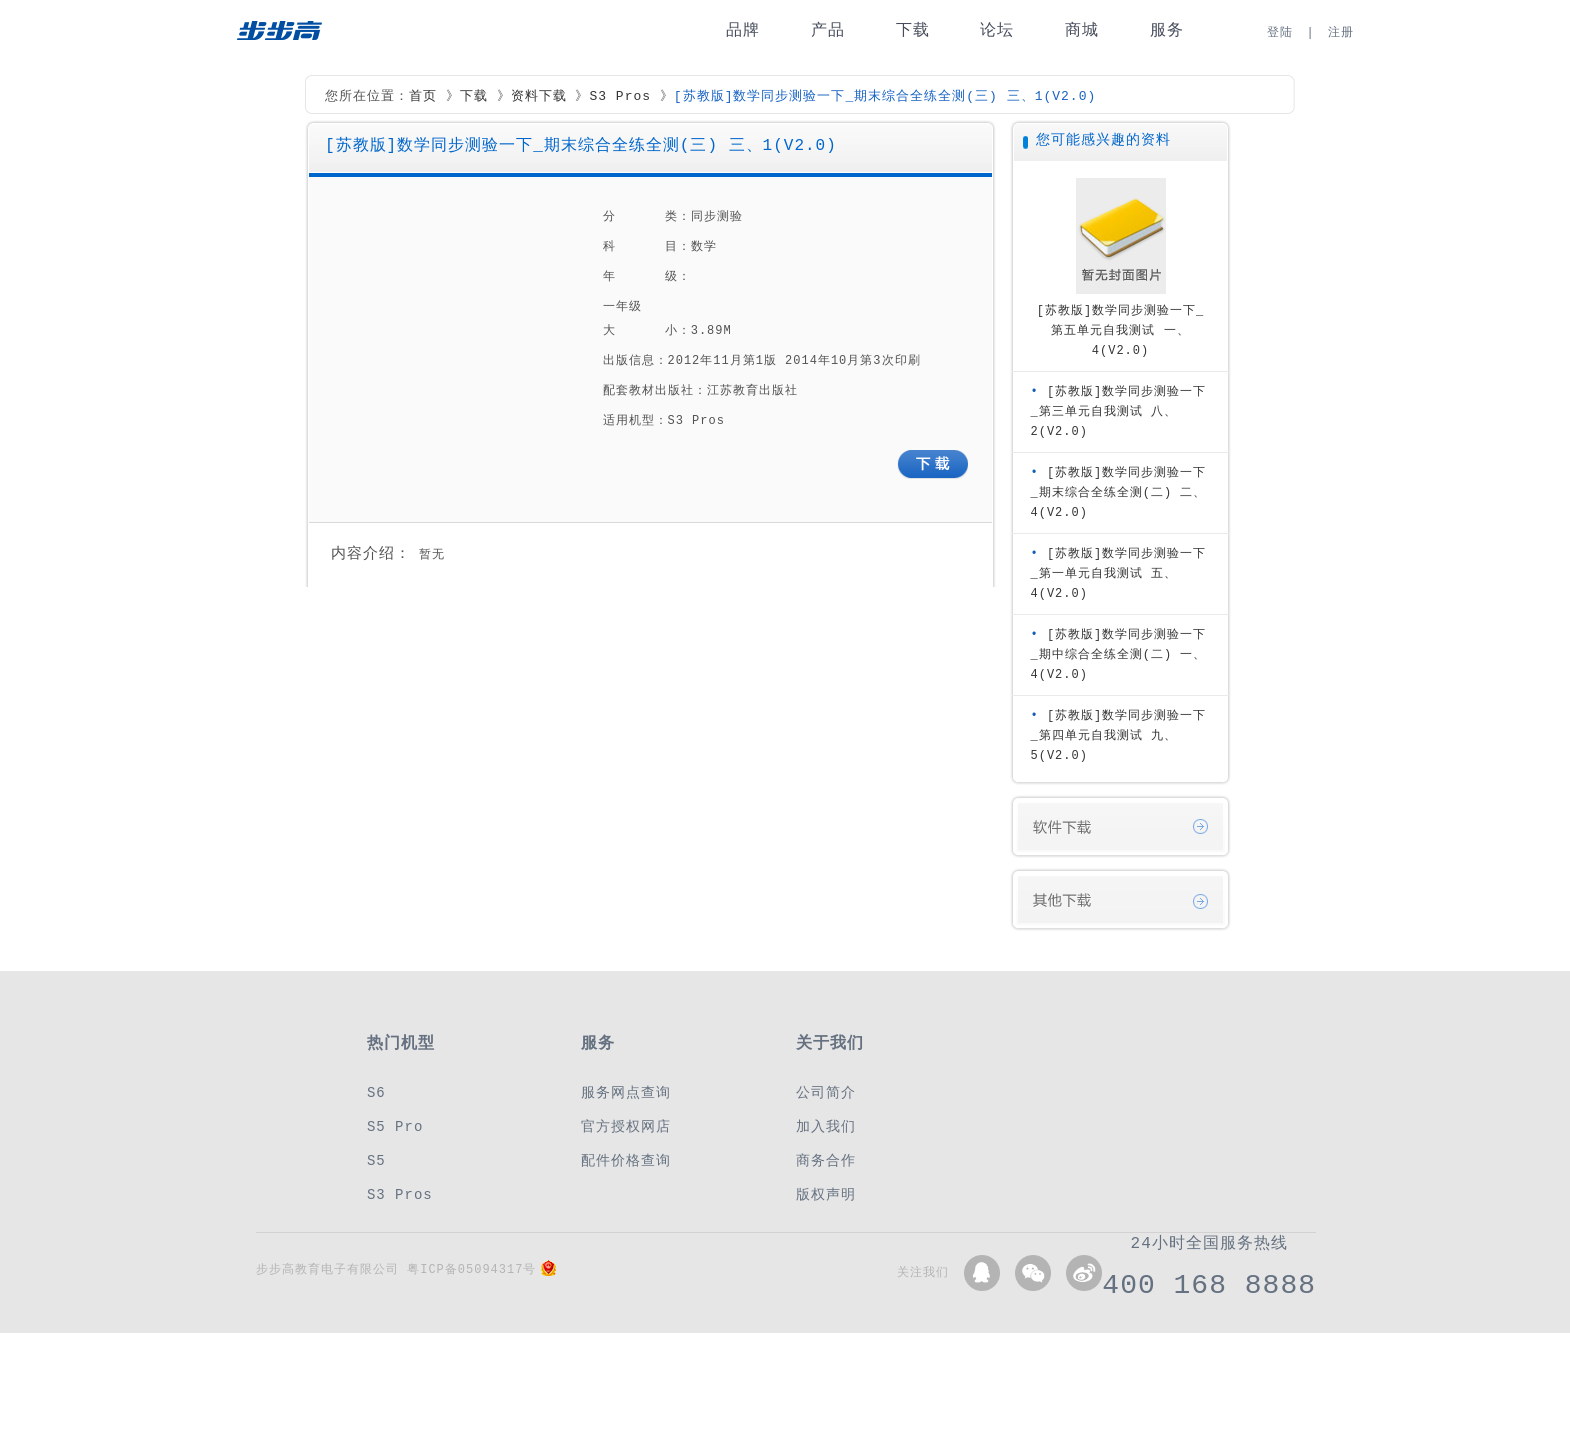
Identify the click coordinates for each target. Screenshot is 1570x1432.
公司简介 (826, 1092)
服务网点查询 (626, 1092)
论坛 (997, 30)
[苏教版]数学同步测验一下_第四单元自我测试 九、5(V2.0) (1119, 735)
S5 (376, 1160)
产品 (828, 30)
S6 (376, 1092)
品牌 (743, 30)
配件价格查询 (626, 1160)
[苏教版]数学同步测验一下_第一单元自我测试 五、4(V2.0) (1119, 573)
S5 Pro (395, 1126)
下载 (913, 30)
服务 (1167, 30)
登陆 (1280, 32)
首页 (423, 97)
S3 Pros (620, 97)
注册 (1341, 32)
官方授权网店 (626, 1126)
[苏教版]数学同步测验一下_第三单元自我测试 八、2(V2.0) (1119, 411)
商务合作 (826, 1160)
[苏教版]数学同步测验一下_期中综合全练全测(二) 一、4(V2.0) (1119, 654)
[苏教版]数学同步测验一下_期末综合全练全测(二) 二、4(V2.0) (1119, 492)
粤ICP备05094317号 (471, 1269)
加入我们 (826, 1126)
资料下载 (539, 97)
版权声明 (826, 1194)
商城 (1082, 30)
